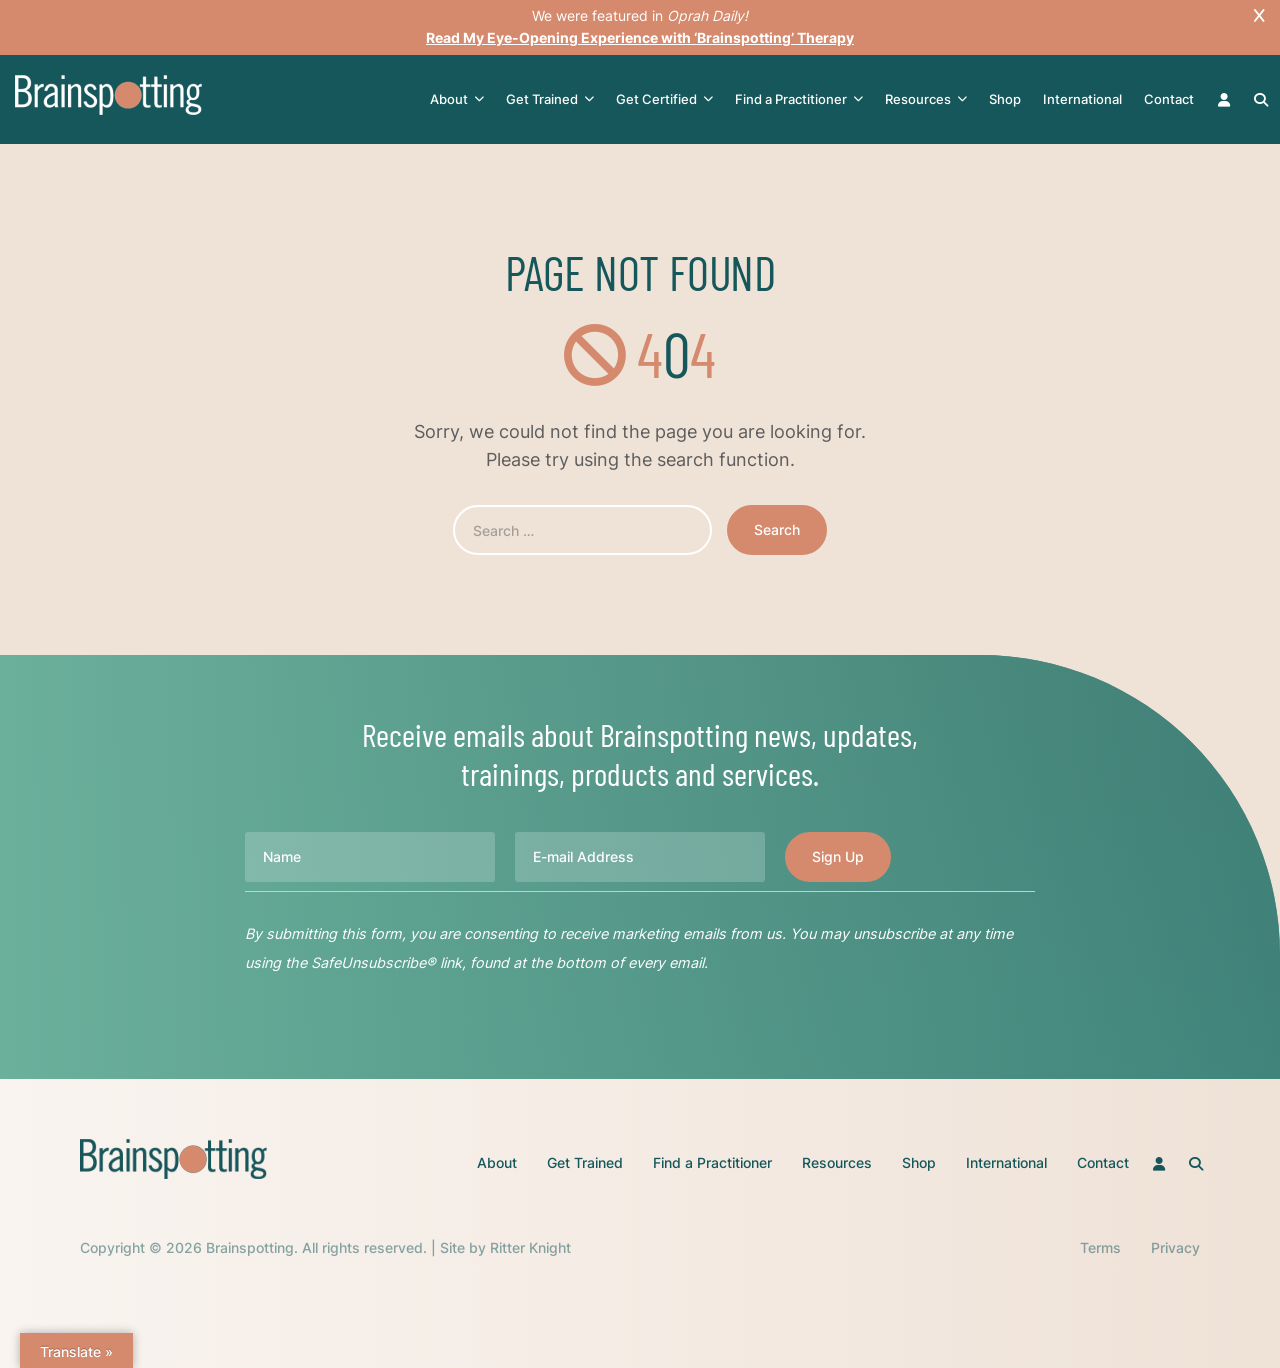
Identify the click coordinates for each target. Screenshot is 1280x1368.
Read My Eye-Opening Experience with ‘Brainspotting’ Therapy (640, 37)
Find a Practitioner (799, 99)
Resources (926, 99)
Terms (1100, 1247)
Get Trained (550, 99)
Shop (1005, 99)
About (457, 99)
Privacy (1175, 1247)
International (1082, 99)
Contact (1169, 99)
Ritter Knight (530, 1247)
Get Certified (664, 99)
